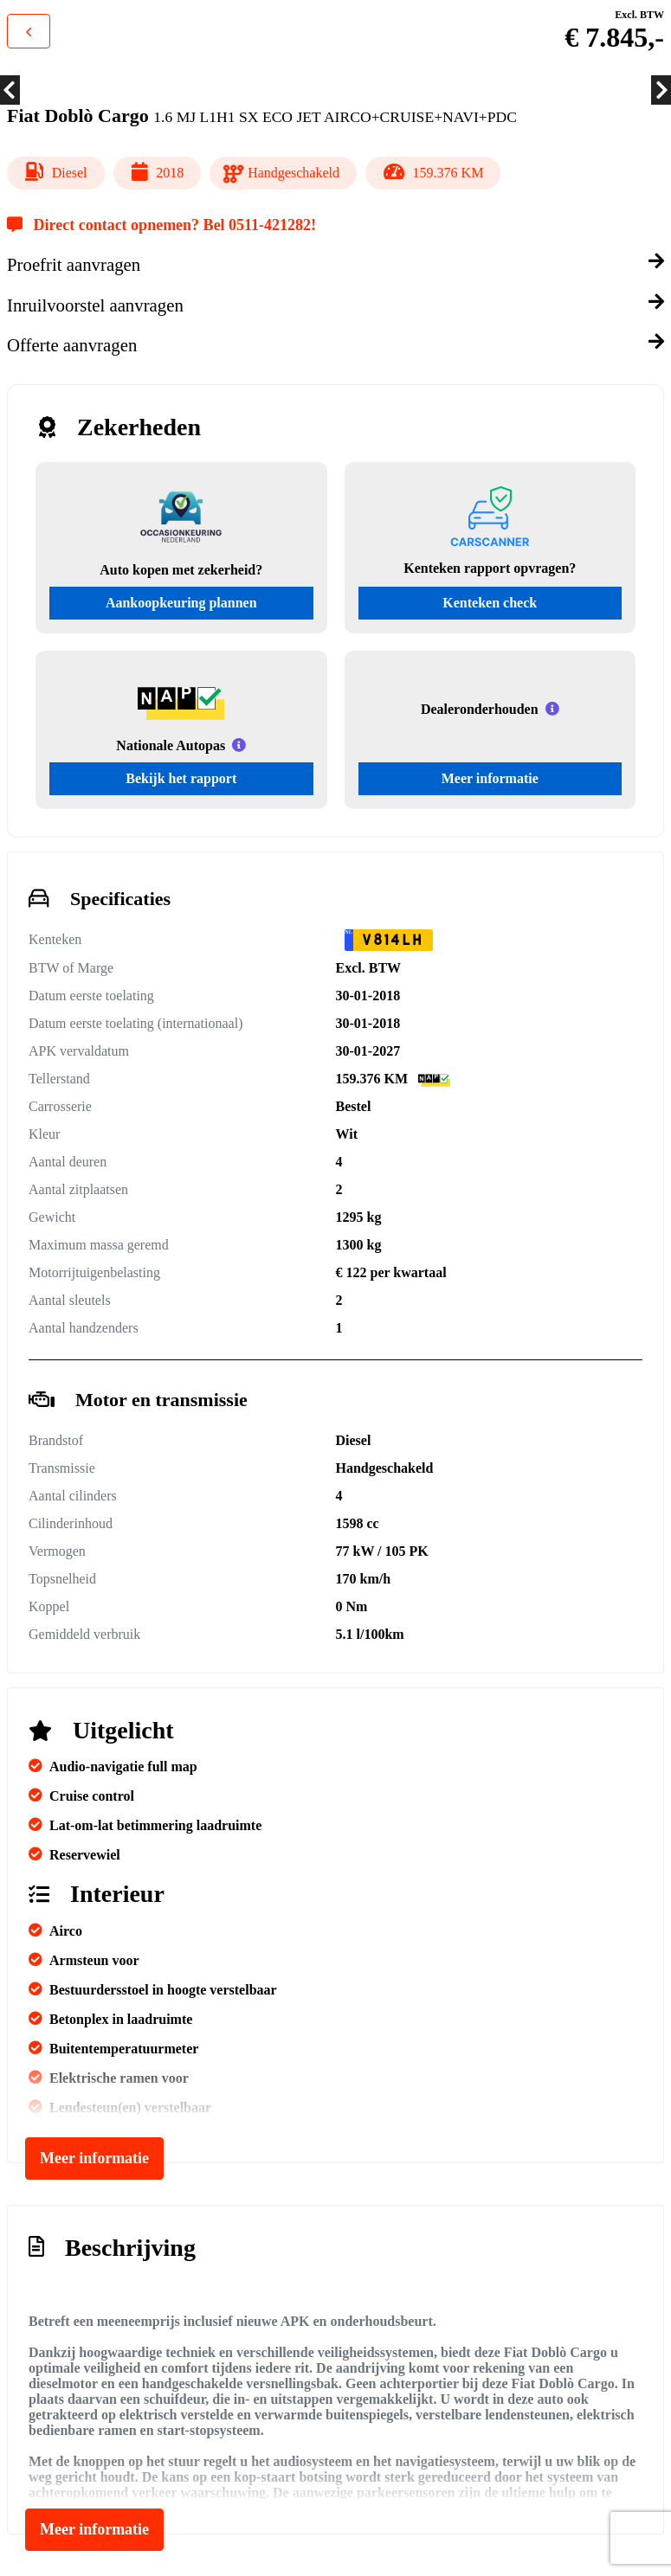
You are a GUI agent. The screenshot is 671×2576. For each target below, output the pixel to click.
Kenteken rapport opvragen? (489, 568)
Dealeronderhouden (480, 709)
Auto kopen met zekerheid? (181, 569)
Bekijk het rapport (181, 778)
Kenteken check (489, 602)
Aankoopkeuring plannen (181, 602)
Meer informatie (490, 778)
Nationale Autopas (170, 745)
